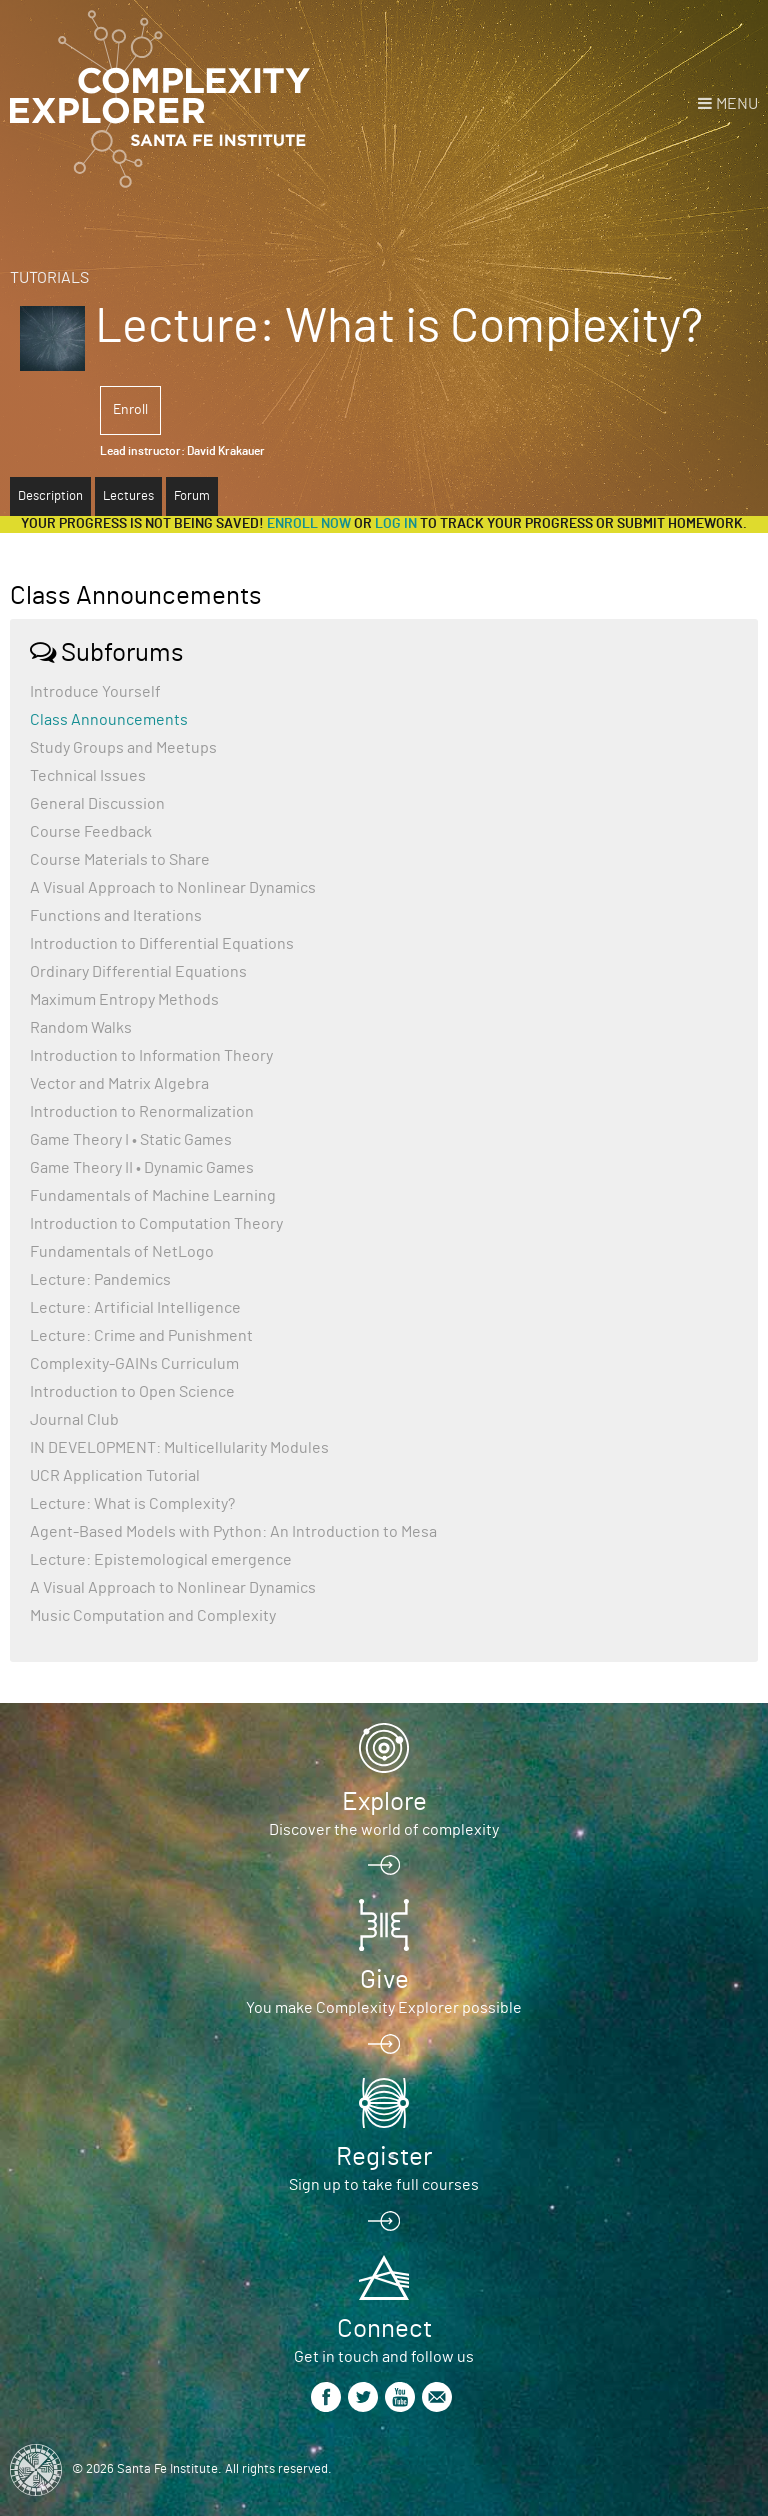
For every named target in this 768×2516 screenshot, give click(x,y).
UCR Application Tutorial (115, 1476)
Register (384, 2157)
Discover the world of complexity (384, 1830)
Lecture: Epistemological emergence (161, 1560)
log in (396, 524)
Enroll (130, 410)
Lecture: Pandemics (100, 1280)
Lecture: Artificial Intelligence (135, 1308)
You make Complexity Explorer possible (384, 2008)
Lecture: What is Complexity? (132, 1504)
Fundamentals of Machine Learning (153, 1196)
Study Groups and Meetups (123, 748)
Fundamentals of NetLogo (122, 1252)
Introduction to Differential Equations (162, 944)
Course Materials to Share (120, 860)
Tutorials (49, 278)
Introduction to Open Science (132, 1392)
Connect (384, 2329)
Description (50, 496)
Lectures (128, 496)
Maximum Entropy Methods (124, 1000)
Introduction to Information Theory (151, 1056)
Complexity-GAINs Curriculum (134, 1364)
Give (384, 1980)
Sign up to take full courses (384, 2185)
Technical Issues (88, 776)
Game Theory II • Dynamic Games (142, 1168)
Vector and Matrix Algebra (119, 1084)
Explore (384, 1802)
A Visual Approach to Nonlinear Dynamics (173, 888)
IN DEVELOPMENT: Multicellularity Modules (179, 1448)
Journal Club (74, 1420)
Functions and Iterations (116, 916)
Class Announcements (109, 720)
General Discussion (97, 804)
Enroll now (309, 524)
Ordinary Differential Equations (138, 972)
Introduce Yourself (95, 692)
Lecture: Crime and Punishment (141, 1336)
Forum (192, 496)
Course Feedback (91, 832)
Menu (737, 104)
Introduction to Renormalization (142, 1112)
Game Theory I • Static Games (131, 1140)
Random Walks (81, 1028)
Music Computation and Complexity (153, 1616)
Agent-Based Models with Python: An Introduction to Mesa (233, 1532)
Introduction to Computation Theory (156, 1224)
